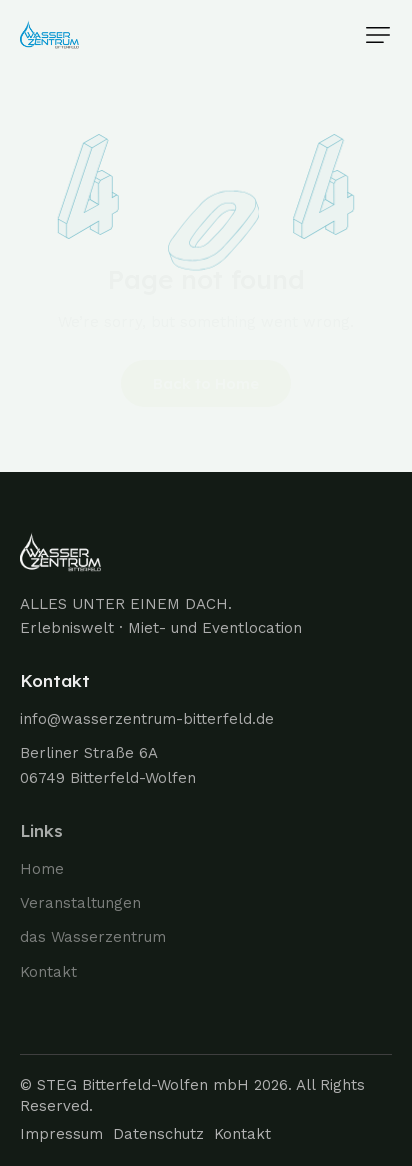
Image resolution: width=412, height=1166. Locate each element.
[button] (378, 35)
